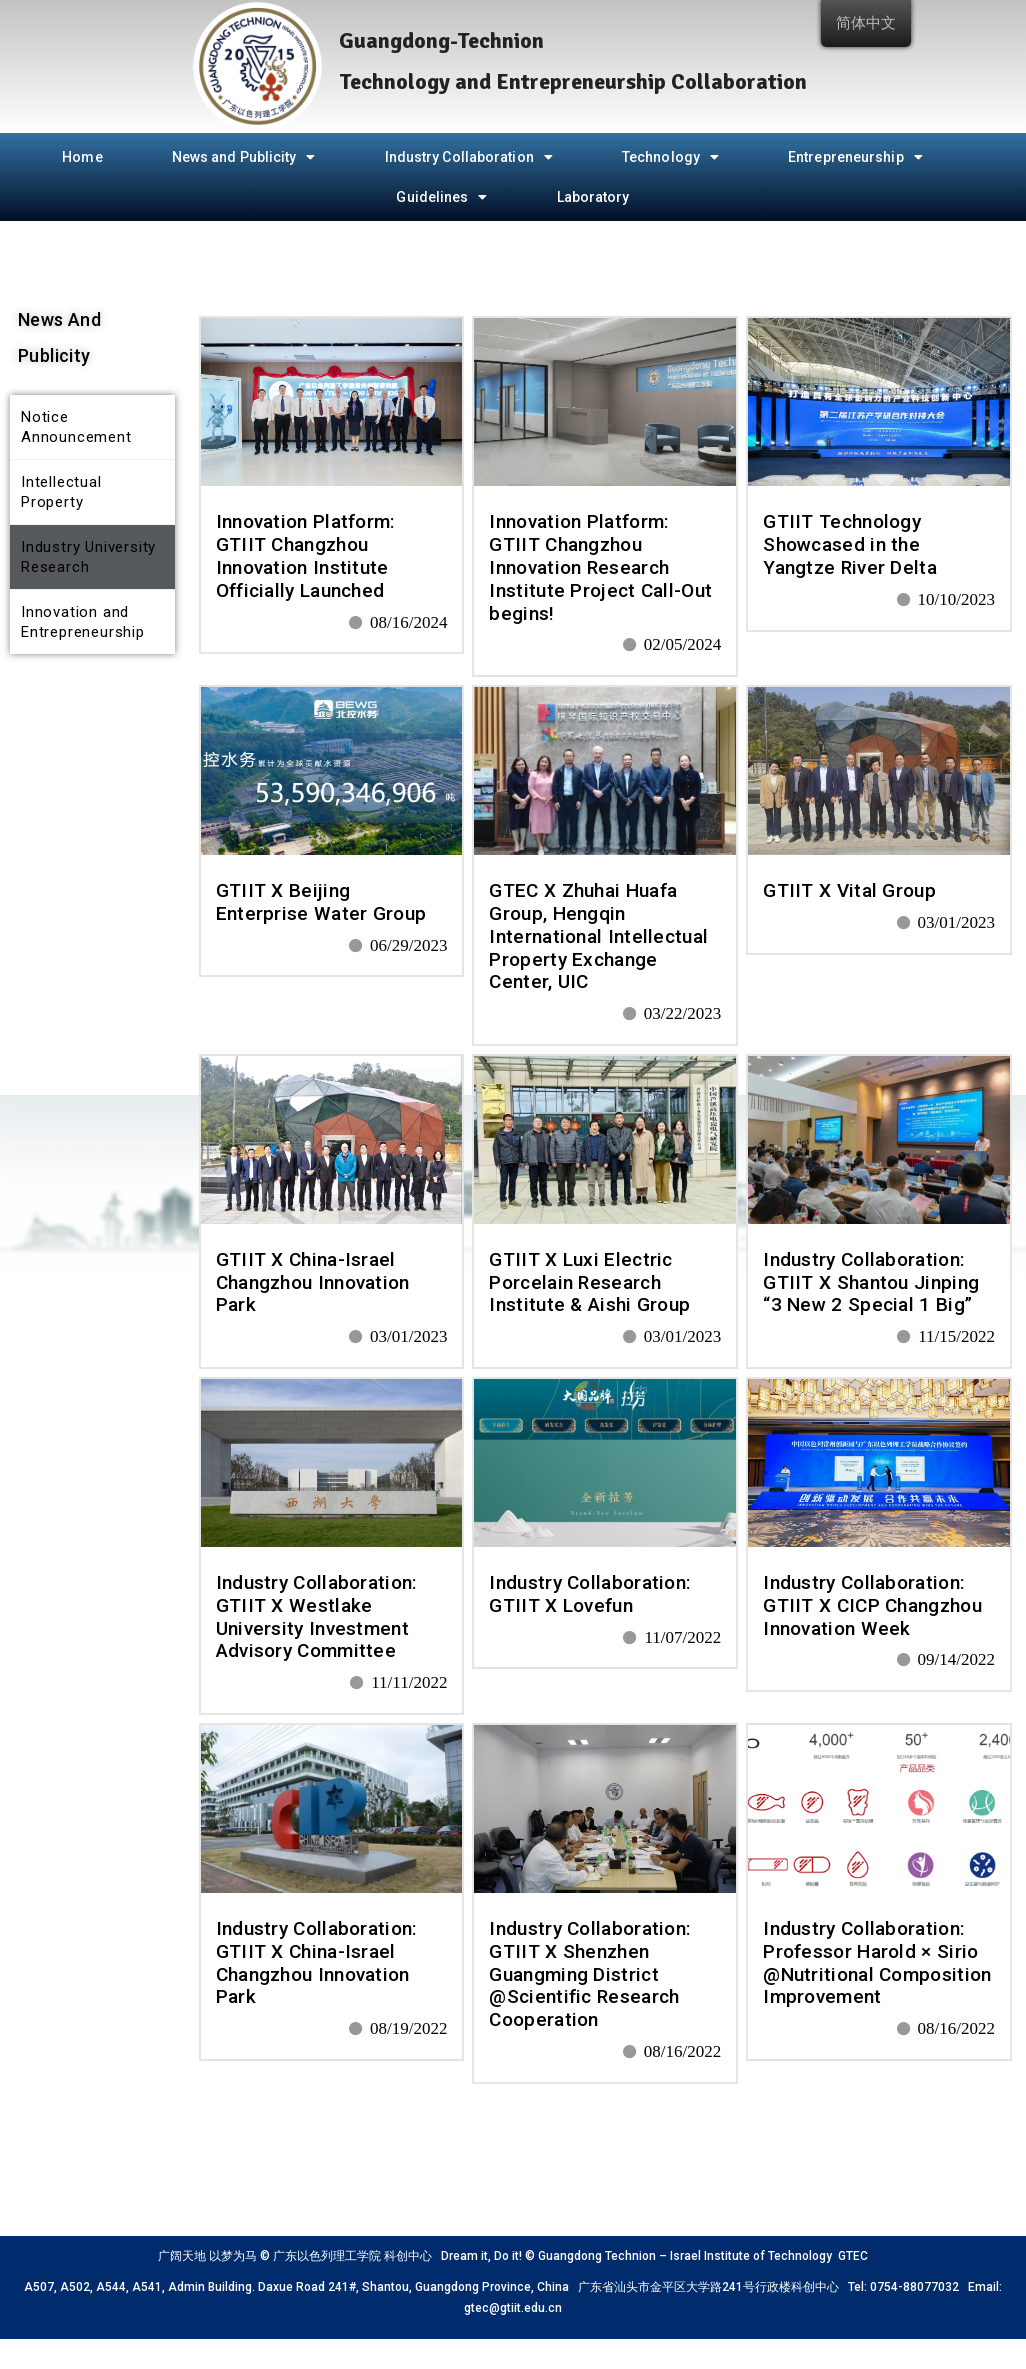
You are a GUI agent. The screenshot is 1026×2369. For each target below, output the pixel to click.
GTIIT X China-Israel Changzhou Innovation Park (313, 1282)
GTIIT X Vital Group (849, 890)
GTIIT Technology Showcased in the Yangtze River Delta (850, 544)
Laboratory (593, 197)
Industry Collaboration (469, 157)
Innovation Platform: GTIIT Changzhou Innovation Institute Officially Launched (305, 555)
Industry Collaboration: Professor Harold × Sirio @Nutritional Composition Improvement (877, 1962)
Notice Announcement (76, 427)
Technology (670, 157)
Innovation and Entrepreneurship (83, 622)
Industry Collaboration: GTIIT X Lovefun (589, 1594)
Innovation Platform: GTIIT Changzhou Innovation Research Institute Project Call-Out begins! (600, 567)
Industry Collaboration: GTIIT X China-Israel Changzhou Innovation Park (316, 1962)
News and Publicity (244, 157)
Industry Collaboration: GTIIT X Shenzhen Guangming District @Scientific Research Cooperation (589, 1974)
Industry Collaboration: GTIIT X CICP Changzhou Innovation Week (872, 1605)
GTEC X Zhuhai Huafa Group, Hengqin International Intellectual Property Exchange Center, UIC (598, 936)
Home (82, 157)
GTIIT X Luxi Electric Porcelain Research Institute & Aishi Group (589, 1282)
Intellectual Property (61, 492)
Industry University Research (88, 557)
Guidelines (441, 197)
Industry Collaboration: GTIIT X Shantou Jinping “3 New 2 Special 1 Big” (871, 1282)
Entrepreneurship (855, 157)
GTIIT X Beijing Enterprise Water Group (321, 902)
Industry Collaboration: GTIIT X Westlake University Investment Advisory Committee (316, 1616)
